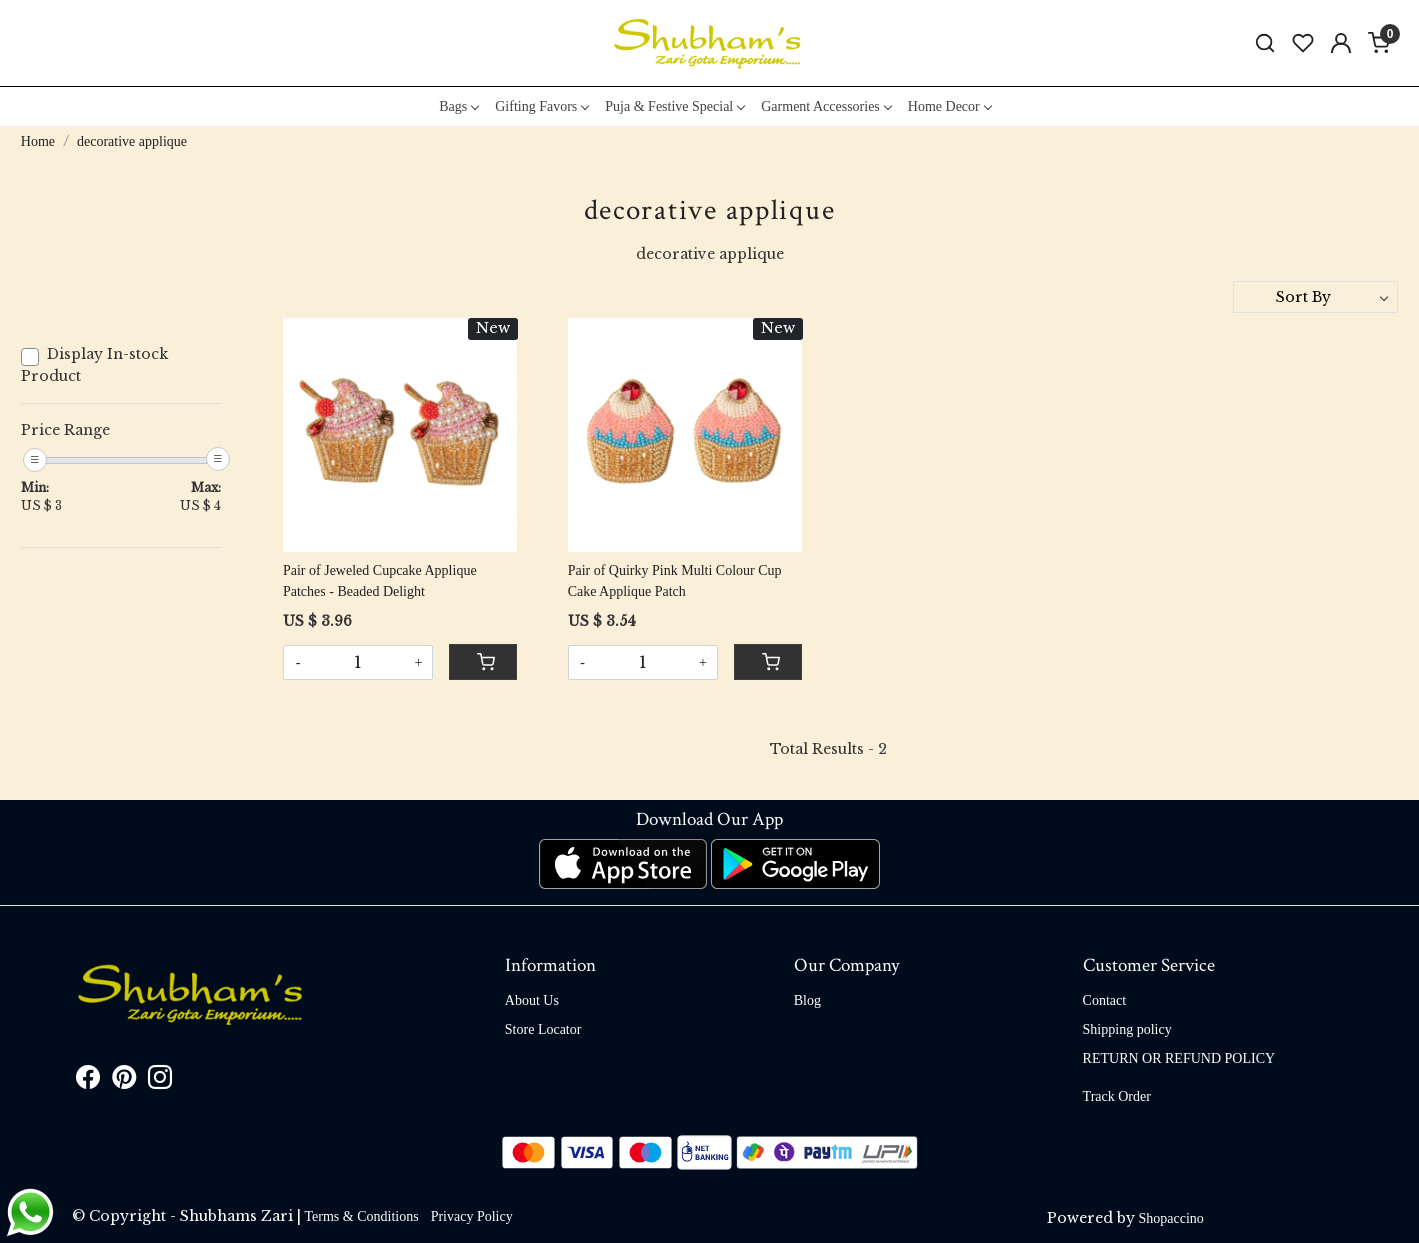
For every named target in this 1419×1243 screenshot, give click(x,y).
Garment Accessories (826, 106)
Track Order (1117, 1096)
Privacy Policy (472, 1216)
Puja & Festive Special (674, 106)
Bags (458, 106)
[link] (1265, 43)
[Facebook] (88, 1081)
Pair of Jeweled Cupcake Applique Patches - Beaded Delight (380, 581)
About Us (532, 1000)
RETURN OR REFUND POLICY (1179, 1058)
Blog (807, 1000)
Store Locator (543, 1029)
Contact (1105, 1000)
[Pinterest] (124, 1081)
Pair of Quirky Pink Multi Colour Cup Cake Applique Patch (675, 581)
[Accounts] (1341, 43)
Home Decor (949, 106)
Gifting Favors (541, 106)
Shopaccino (1171, 1218)
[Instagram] (160, 1081)
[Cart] (483, 662)
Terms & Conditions (362, 1216)
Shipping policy (1127, 1029)
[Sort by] (1315, 297)
